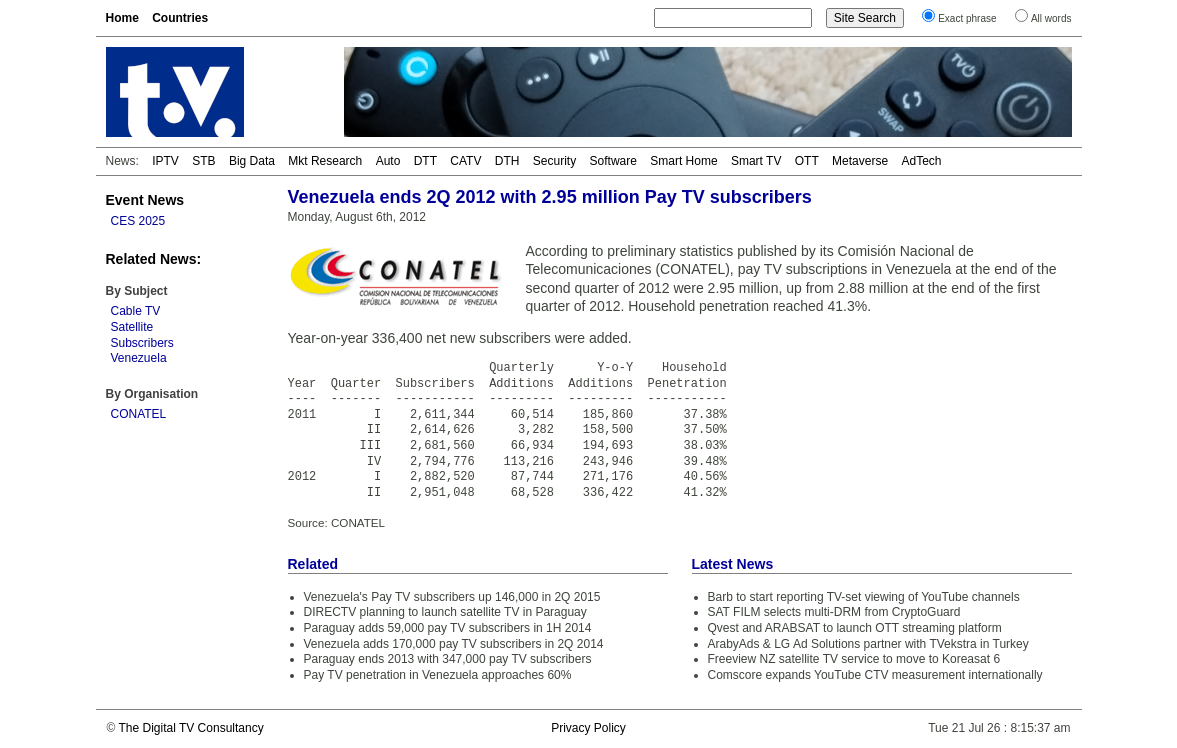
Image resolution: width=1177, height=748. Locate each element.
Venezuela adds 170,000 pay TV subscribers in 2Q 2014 (454, 644)
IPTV (165, 161)
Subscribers (142, 343)
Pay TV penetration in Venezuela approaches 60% (438, 675)
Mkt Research (325, 161)
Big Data (252, 161)
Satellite (132, 327)
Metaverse (860, 161)
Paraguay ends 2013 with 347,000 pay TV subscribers (448, 659)
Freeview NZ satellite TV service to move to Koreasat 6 (854, 659)
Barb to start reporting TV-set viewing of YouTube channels (864, 597)
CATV (465, 161)
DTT (425, 161)
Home (122, 18)
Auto (388, 161)
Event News (145, 200)
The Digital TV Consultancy (190, 728)
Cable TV (136, 311)
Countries (180, 18)
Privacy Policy (588, 728)
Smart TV (756, 161)
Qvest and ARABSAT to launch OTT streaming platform (855, 628)
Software (613, 161)
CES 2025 (138, 221)
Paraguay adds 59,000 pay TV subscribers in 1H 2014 (448, 628)
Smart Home (683, 161)
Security (554, 161)
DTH (507, 161)
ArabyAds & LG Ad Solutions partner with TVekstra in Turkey (868, 644)
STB (203, 161)
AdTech (921, 161)
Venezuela (139, 358)
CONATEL (139, 414)
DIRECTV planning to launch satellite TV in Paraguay (445, 612)
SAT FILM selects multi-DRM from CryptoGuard (834, 612)
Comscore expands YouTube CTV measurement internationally (875, 675)
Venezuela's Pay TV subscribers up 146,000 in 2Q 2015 (452, 597)
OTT (807, 161)
